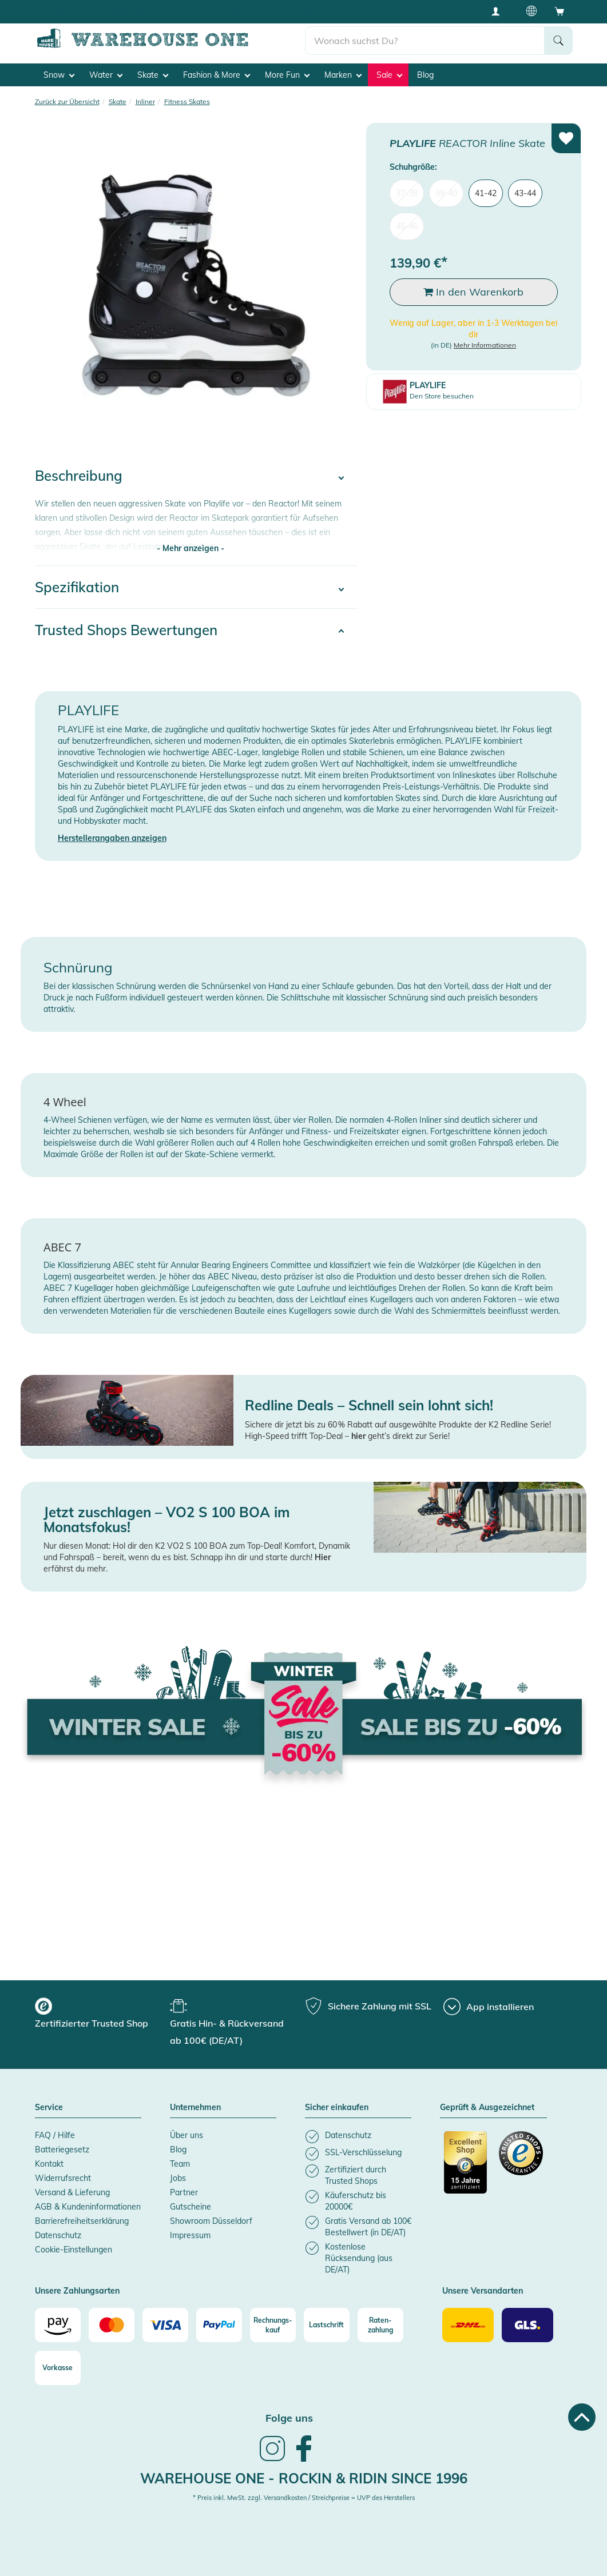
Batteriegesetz (62, 2149)
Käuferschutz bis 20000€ (341, 11)
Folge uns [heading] (289, 2418)
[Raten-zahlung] (380, 2325)
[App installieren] (488, 2006)
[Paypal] (219, 2325)
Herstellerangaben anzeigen (112, 838)
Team (180, 2164)
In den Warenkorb (473, 291)
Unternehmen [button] (195, 2107)
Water (105, 75)
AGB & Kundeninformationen (88, 2207)
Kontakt (49, 2164)
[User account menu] (499, 11)
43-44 (525, 193)
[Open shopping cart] (559, 11)
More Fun (287, 75)
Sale (389, 75)
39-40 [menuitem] (446, 193)
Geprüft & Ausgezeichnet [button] (487, 2107)
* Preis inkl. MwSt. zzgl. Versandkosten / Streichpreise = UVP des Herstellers (304, 2498)
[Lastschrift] (327, 2325)
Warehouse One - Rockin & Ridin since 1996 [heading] (303, 2478)
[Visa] (165, 2325)
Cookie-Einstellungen (73, 2249)
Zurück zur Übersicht (67, 101)
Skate (152, 75)
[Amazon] (58, 2325)
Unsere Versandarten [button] (482, 2291)
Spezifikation (77, 587)
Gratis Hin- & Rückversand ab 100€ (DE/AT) (117, 11)
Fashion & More (216, 75)
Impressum (190, 2235)
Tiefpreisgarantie (244, 11)
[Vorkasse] (58, 2368)
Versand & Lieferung (72, 2192)
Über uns (186, 2135)
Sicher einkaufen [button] (336, 2107)
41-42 (486, 193)
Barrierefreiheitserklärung (82, 2221)
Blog (425, 75)
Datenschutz (58, 2235)
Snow (58, 75)
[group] (101, 2014)
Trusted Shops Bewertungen (126, 630)
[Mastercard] (111, 2325)
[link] (272, 2460)
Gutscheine (190, 2207)
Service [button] (49, 2107)
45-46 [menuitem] (407, 226)
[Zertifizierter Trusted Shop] (466, 2168)
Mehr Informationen (485, 345)
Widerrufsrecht (63, 2178)
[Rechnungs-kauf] (273, 2325)
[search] (425, 40)
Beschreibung (78, 475)
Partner (184, 2192)
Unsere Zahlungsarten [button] (77, 2291)
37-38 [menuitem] (407, 193)
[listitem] (358, 2137)
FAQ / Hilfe (55, 2135)
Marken (343, 75)
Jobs (178, 2178)
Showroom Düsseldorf (211, 2221)
